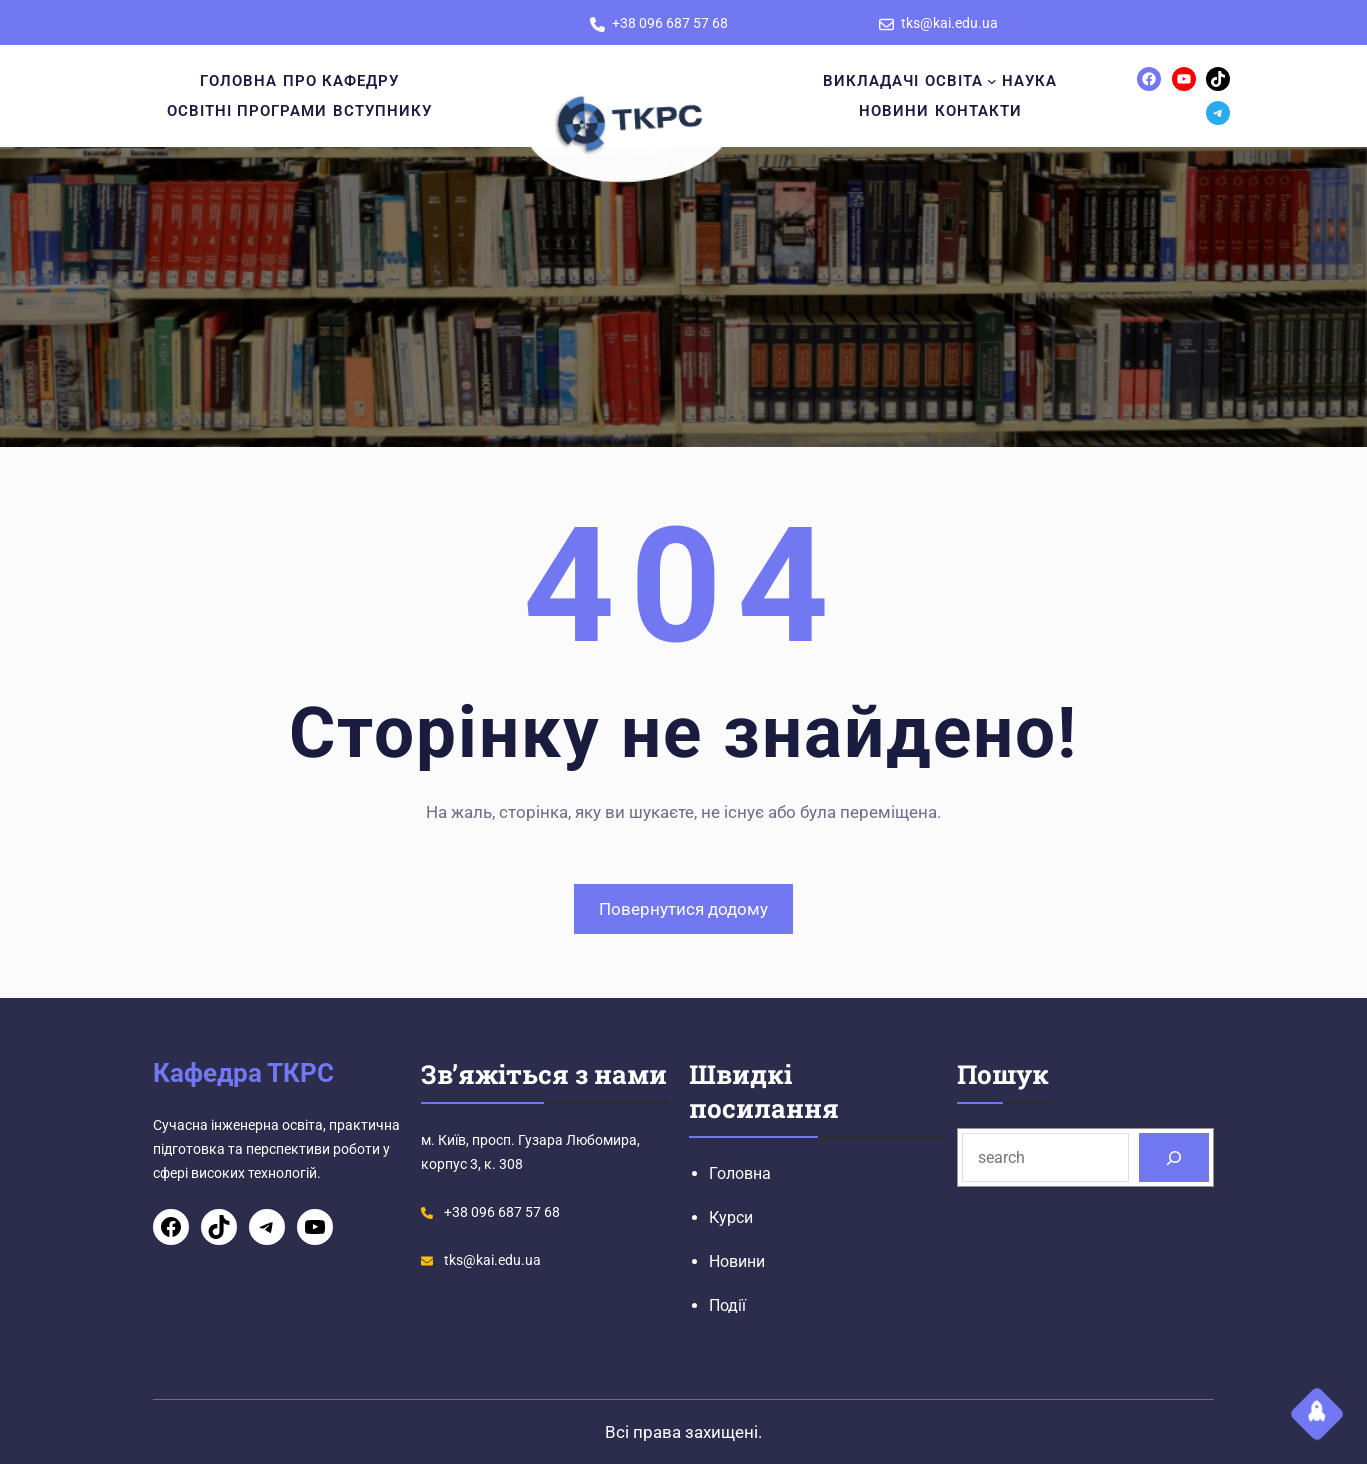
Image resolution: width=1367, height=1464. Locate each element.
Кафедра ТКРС (243, 1073)
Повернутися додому (683, 909)
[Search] (1174, 1157)
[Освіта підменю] (992, 81)
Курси (731, 1217)
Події (727, 1305)
